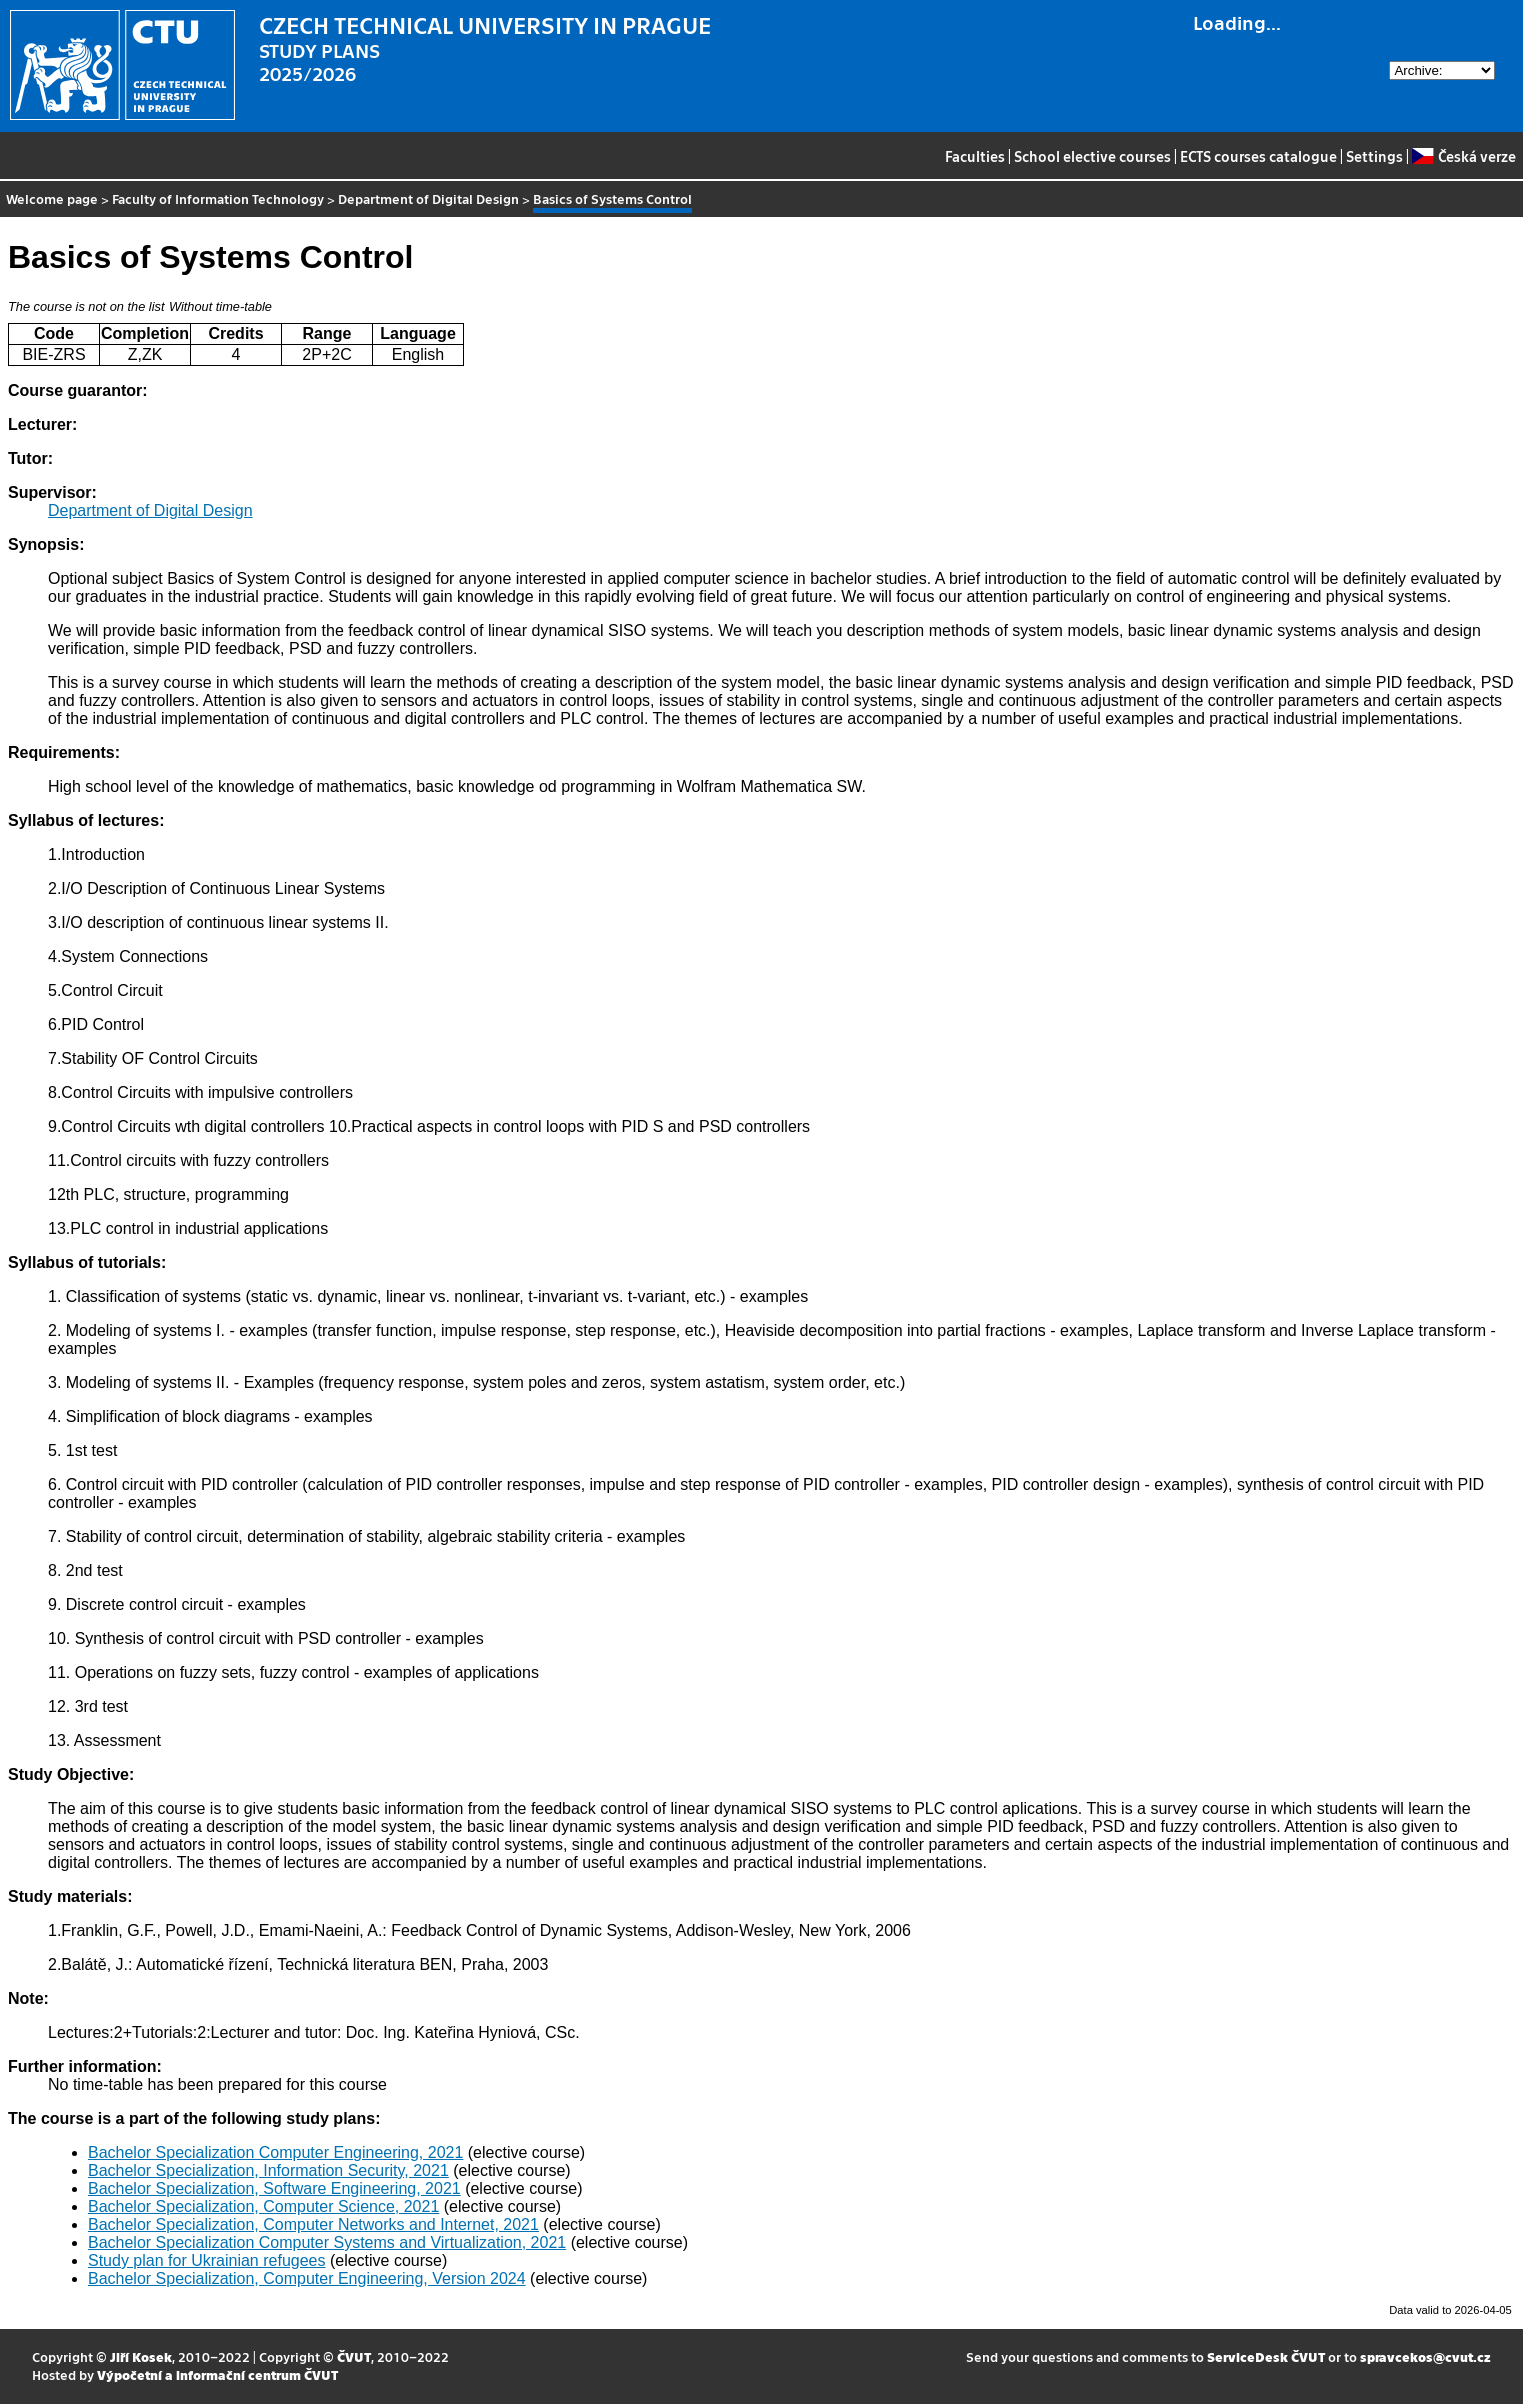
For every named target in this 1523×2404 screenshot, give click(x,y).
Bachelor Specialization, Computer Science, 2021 (263, 2206)
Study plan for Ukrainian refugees (206, 2260)
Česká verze (1463, 156)
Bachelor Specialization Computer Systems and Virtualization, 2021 (327, 2242)
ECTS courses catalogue (1258, 156)
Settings (1374, 156)
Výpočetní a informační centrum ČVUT (217, 2374)
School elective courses (1092, 156)
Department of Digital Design (428, 198)
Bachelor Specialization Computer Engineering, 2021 (275, 2152)
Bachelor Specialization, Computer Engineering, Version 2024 (307, 2278)
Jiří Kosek (141, 2356)
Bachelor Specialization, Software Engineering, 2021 (274, 2188)
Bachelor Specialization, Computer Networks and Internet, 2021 (313, 2224)
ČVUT (354, 2356)
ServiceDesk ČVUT (1266, 2356)
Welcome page (52, 198)
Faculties (975, 156)
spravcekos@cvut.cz (1425, 2356)
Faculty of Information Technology (218, 198)
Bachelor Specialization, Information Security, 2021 (268, 2170)
